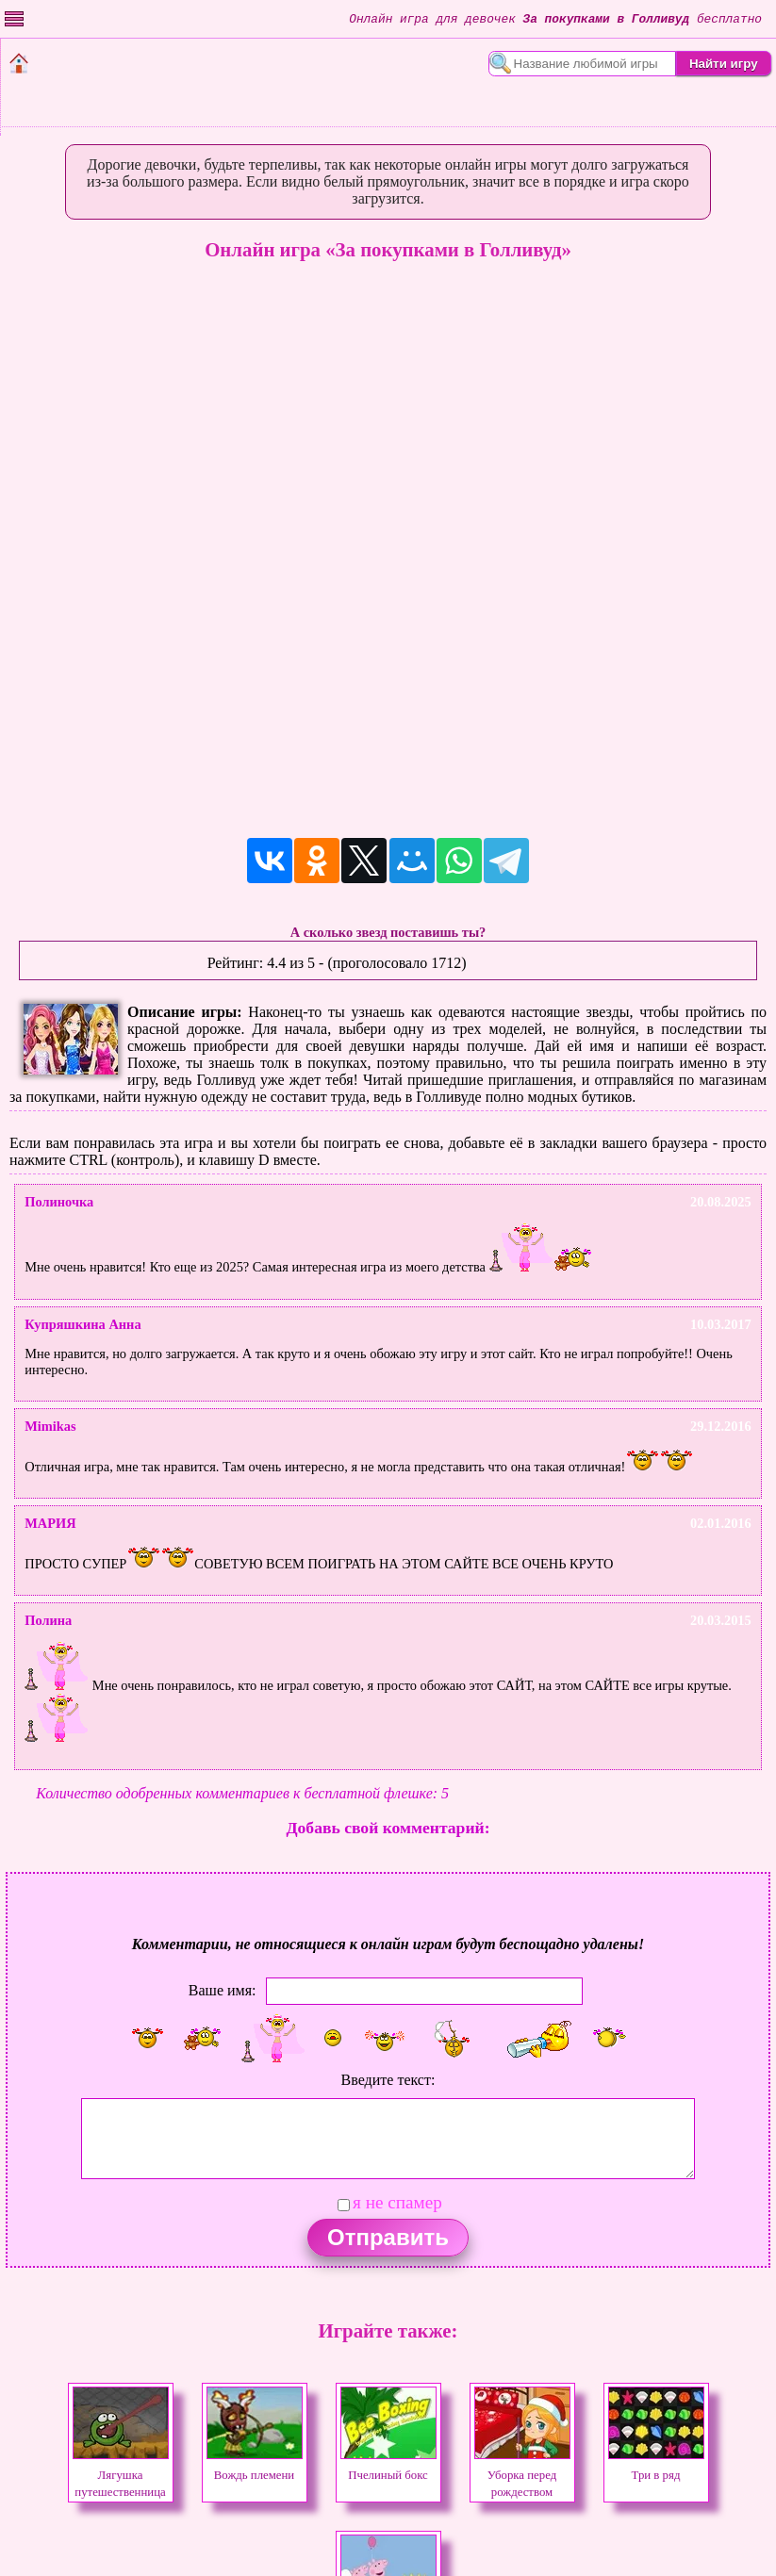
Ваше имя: (222, 1989)
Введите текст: (388, 2080)
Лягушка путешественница (121, 2475)
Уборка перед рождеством (522, 2475)
